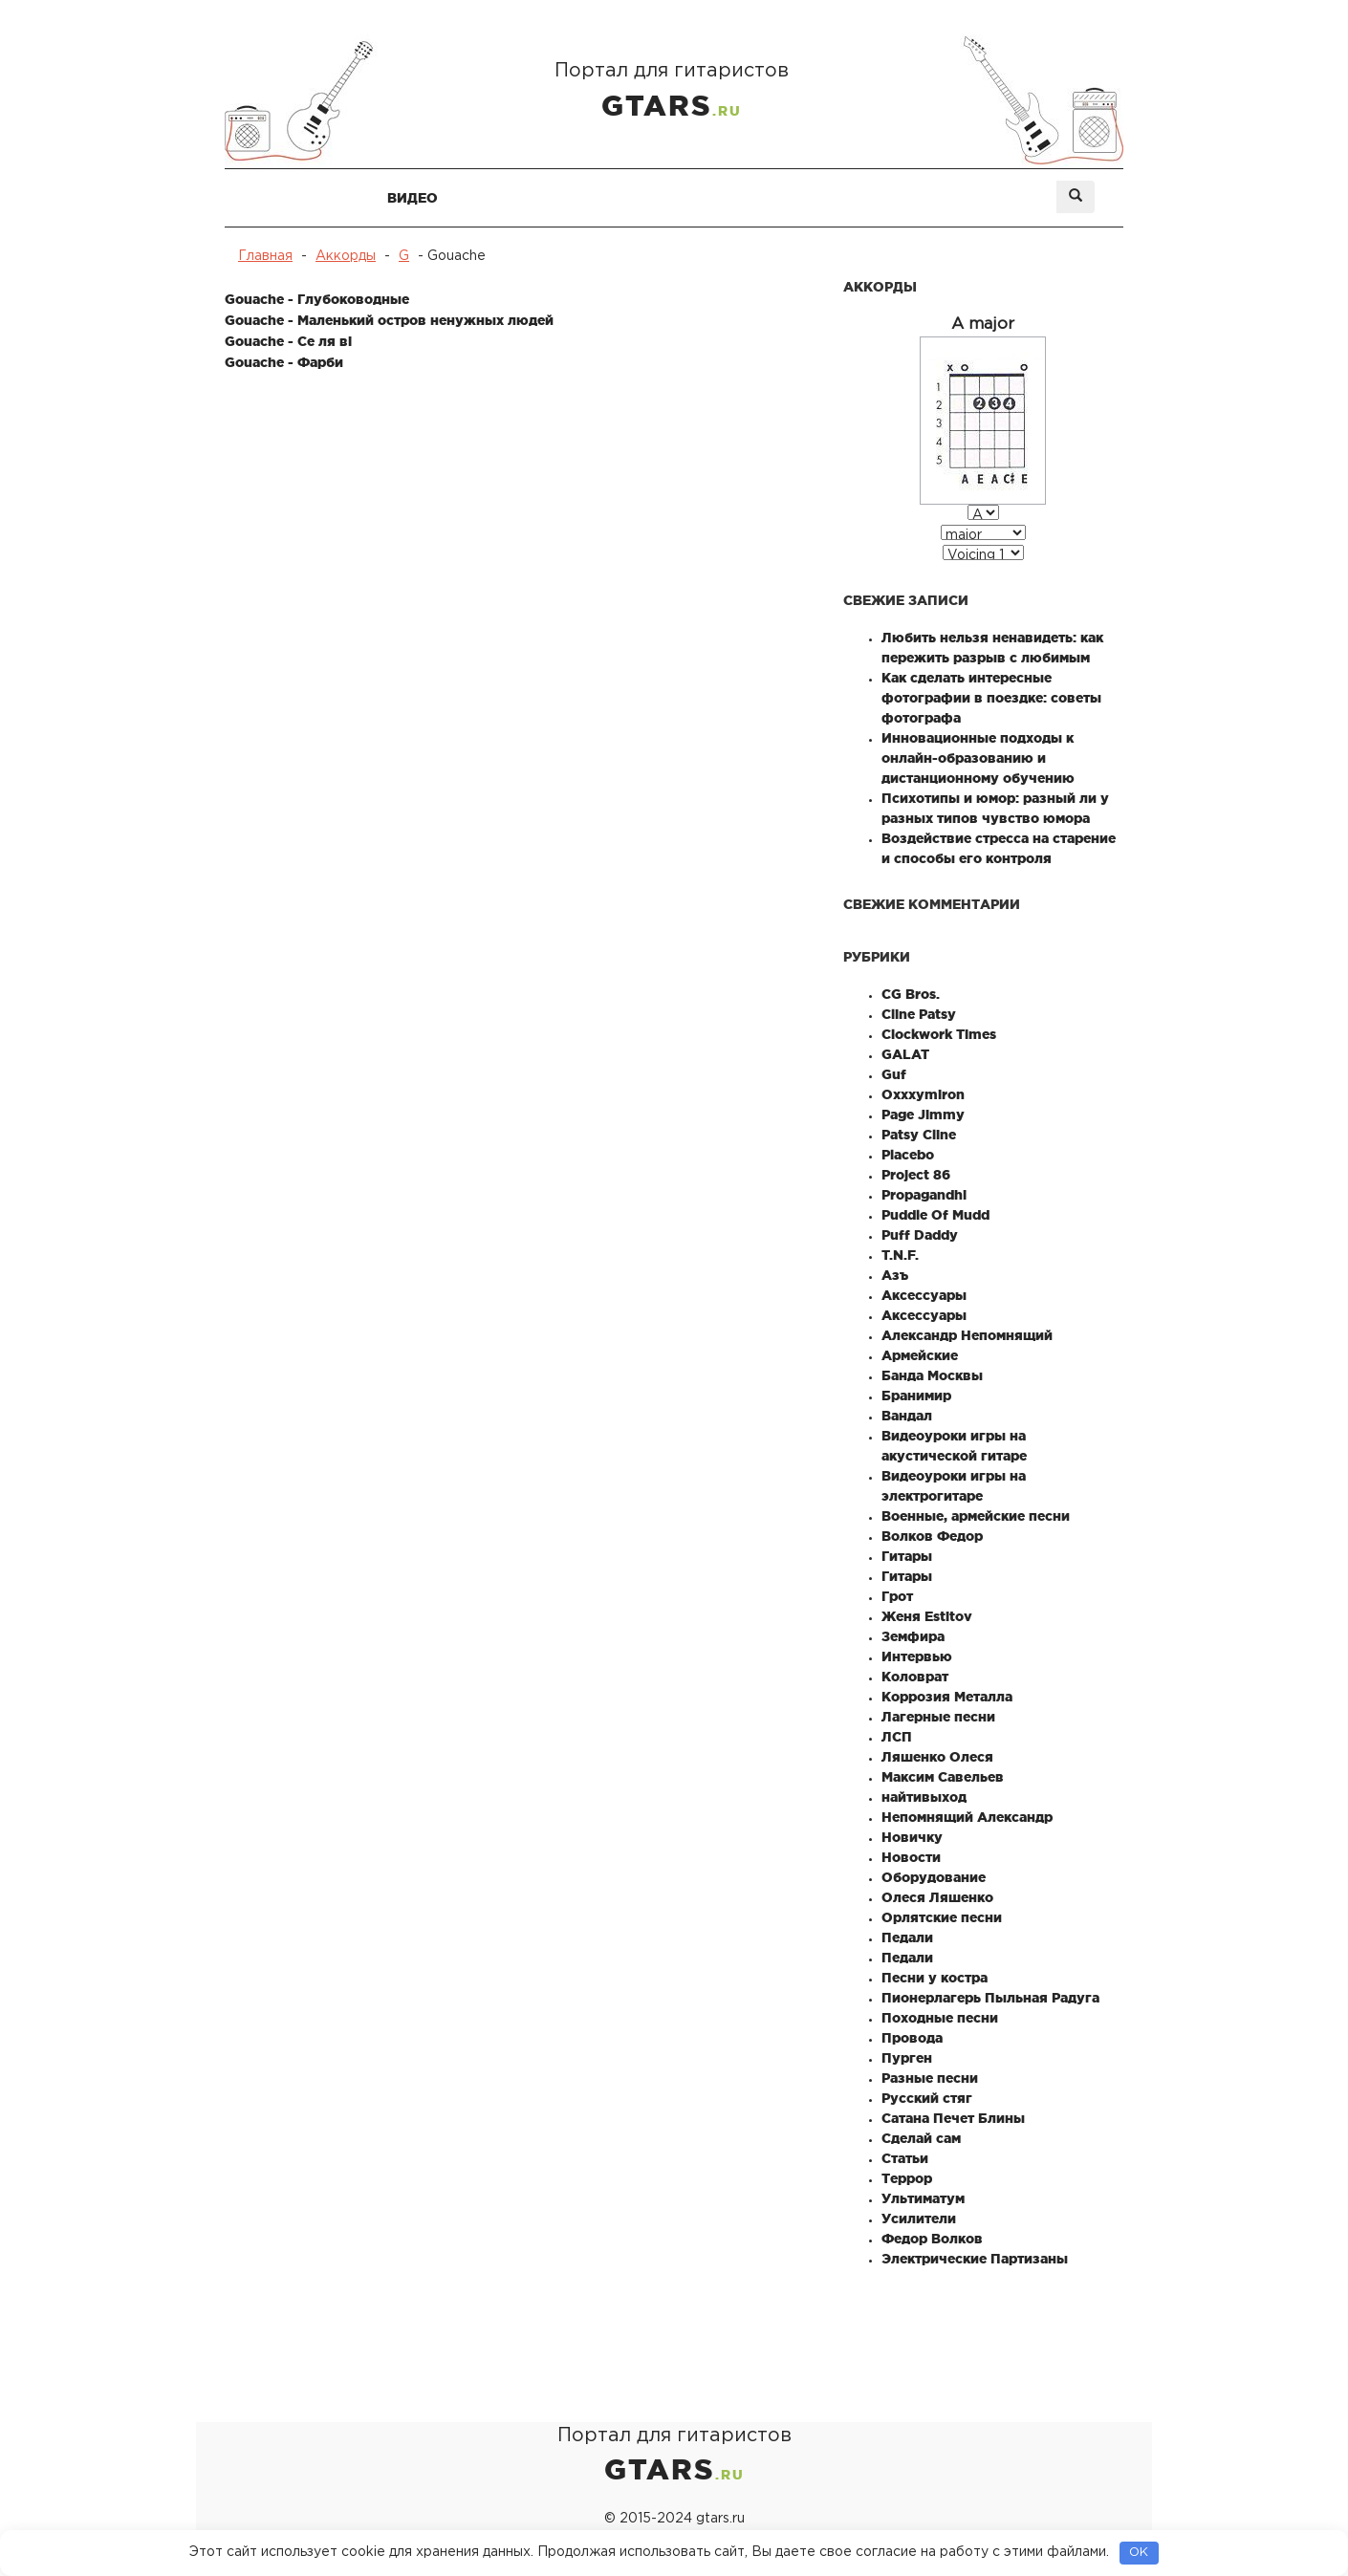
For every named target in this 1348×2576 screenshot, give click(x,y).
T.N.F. (900, 1255)
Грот (897, 1596)
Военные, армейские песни (975, 1516)
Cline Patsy (918, 1014)
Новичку (912, 1837)
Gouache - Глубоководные (317, 299)
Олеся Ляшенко (937, 1897)
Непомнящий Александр (967, 1817)
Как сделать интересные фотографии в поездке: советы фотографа (991, 697)
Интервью (916, 1656)
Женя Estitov (926, 1616)
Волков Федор (932, 1536)
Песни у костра (934, 1977)
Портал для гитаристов (674, 93)
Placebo (907, 1154)
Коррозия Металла (946, 1696)
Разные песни (929, 2078)
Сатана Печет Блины (953, 2118)
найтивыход (924, 1797)
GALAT (905, 1054)
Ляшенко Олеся (937, 1756)
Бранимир (916, 1395)
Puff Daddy (919, 1235)
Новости (911, 1857)
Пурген (906, 2058)
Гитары (906, 1556)
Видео (412, 198)
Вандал (906, 1415)
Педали (907, 1937)
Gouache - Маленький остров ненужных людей (389, 320)
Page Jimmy (923, 1114)
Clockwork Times (938, 1034)
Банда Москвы (932, 1375)
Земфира (913, 1636)
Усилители (918, 2218)
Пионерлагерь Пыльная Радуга (990, 1997)
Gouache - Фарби (284, 362)
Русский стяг (926, 2098)
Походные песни (939, 2017)
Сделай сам (921, 2138)
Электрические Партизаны (974, 2258)
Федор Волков (932, 2238)
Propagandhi (924, 1194)
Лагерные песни (938, 1716)
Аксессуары (924, 1295)
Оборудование (933, 1877)
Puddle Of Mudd (935, 1215)
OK (1138, 2552)
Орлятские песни (941, 1917)
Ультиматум (923, 2198)
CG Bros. (910, 994)
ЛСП (896, 1736)
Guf (893, 1074)
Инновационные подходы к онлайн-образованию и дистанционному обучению (978, 758)
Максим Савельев (942, 1777)
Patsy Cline (918, 1134)
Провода (912, 2038)
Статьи (904, 2158)
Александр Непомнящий (967, 1335)
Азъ (894, 1275)
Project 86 (915, 1174)
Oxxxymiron (923, 1094)
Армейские (919, 1355)
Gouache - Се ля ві (288, 341)
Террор (906, 2178)
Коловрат (914, 1676)
